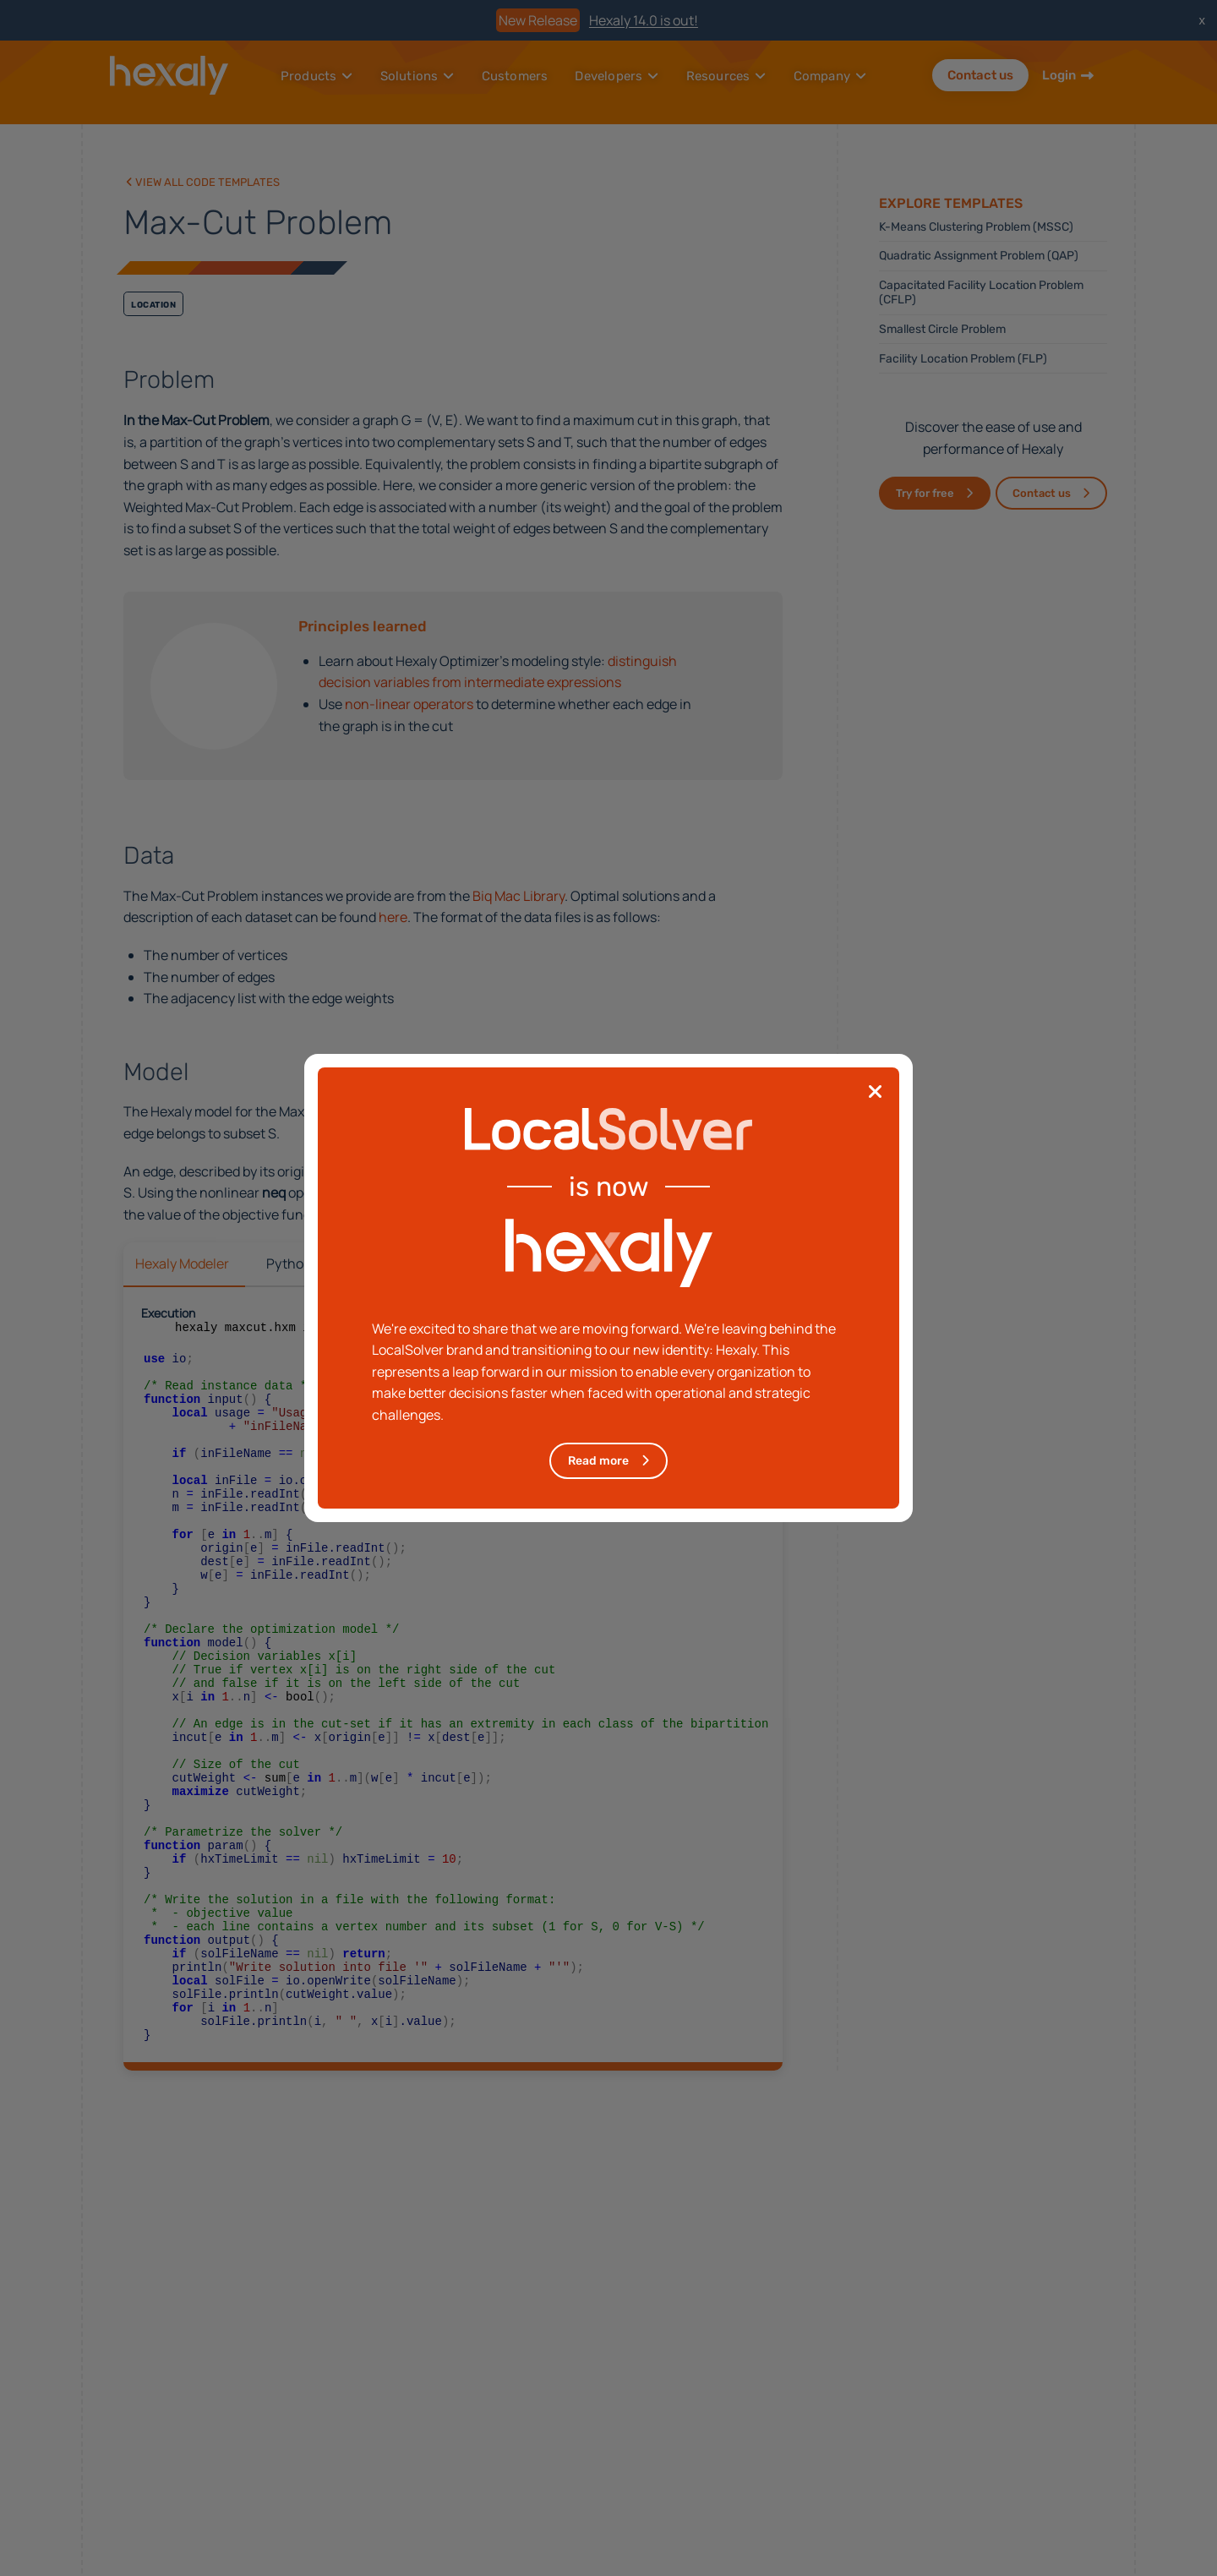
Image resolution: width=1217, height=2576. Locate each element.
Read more (598, 1461)
